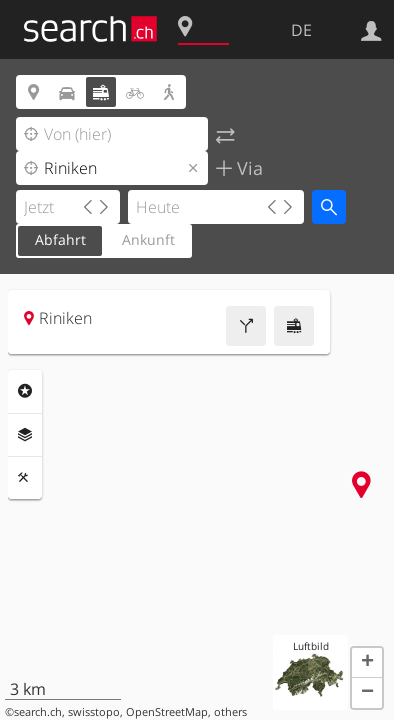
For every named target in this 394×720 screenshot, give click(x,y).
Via (247, 168)
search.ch (38, 712)
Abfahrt (60, 239)
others (230, 712)
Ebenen (25, 435)
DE (301, 30)
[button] (367, 663)
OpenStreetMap (167, 712)
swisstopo (94, 712)
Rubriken (25, 391)
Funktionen (25, 478)
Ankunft (148, 239)
